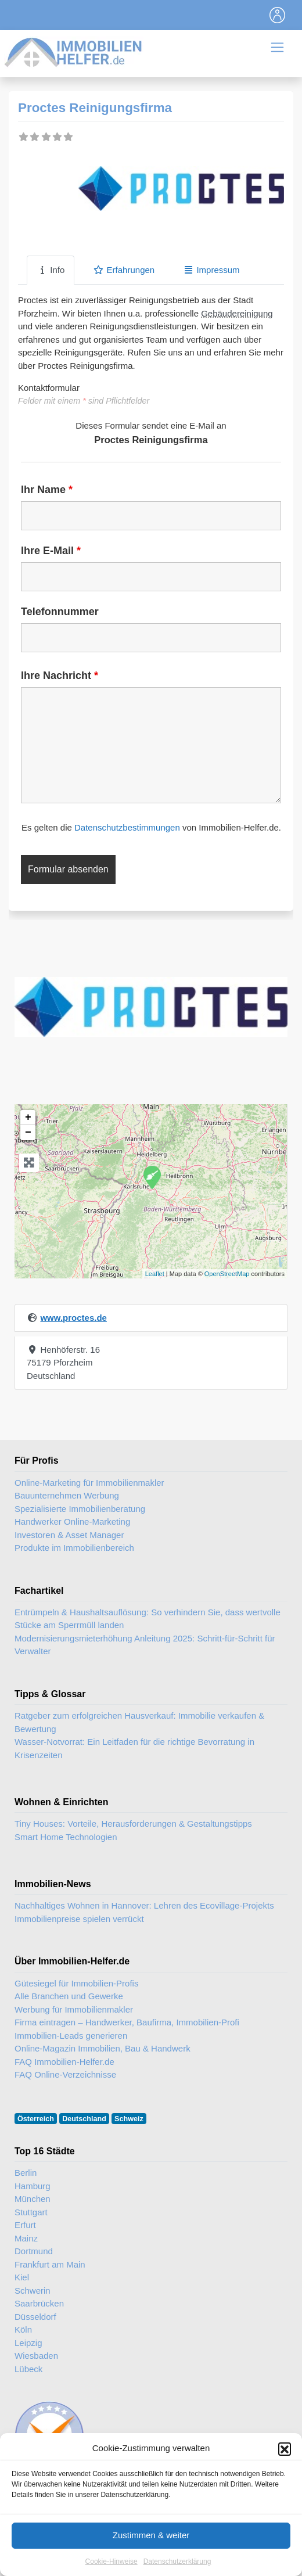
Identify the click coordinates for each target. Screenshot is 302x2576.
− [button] (28, 1133)
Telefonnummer (60, 611)
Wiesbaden (36, 2356)
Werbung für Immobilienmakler (74, 2009)
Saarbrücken (39, 2303)
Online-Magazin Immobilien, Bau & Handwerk (102, 2048)
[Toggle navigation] (278, 15)
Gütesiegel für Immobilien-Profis (76, 1983)
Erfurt (25, 2225)
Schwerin (33, 2290)
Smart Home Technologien (66, 1837)
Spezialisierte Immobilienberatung (80, 1509)
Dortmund (34, 2251)
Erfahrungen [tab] (123, 270)
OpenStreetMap (227, 1273)
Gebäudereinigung (236, 313)
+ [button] (28, 1117)
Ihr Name (47, 489)
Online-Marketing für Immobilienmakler (89, 1483)
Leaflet (154, 1273)
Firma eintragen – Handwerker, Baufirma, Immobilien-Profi (127, 2022)
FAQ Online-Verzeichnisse (65, 2074)
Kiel (22, 2277)
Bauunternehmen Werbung (67, 1495)
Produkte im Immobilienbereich (74, 1548)
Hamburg (33, 2186)
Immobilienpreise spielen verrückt (79, 1919)
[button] (284, 2479)
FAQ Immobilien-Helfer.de (64, 2062)
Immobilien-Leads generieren (71, 2035)
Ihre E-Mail (51, 550)
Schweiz (128, 2119)
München (33, 2199)
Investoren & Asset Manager (69, 1535)
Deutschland (84, 2119)
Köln (23, 2329)
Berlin (26, 2173)
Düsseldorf (35, 2317)
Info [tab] (50, 270)
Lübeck (28, 2369)
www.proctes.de (73, 1318)
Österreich (35, 2119)
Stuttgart (31, 2212)
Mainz (26, 2238)
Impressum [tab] (211, 270)
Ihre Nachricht (59, 675)
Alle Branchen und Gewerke (69, 1996)
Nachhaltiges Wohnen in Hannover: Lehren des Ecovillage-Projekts (144, 1905)
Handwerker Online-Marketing (72, 1521)
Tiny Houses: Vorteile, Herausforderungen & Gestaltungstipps (133, 1823)
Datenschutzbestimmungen (127, 827)
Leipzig (28, 2343)
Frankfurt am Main (50, 2264)
